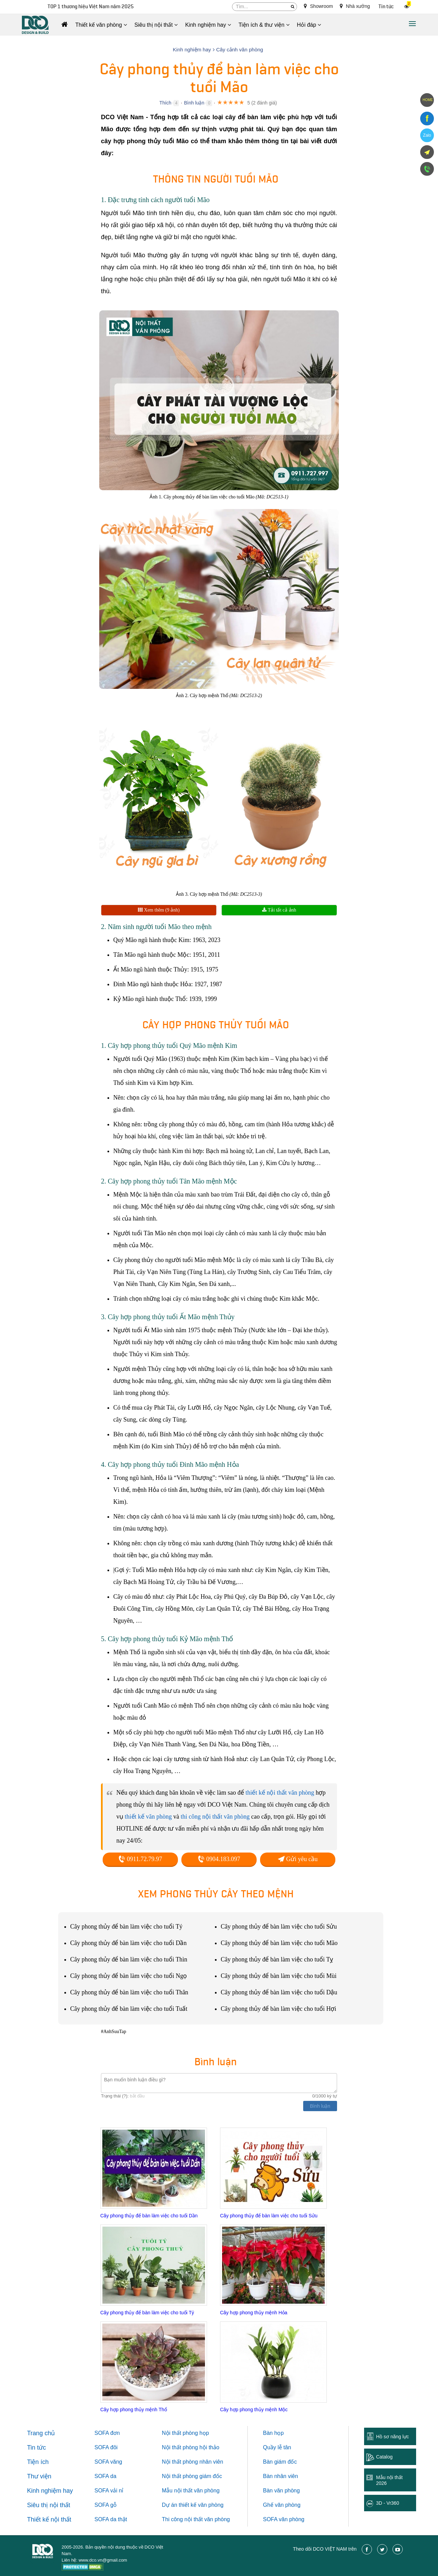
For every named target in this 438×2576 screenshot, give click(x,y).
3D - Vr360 (387, 2503)
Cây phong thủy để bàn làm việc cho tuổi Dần (149, 2215)
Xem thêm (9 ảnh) (159, 910)
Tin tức (386, 6)
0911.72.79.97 (140, 1859)
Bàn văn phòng (281, 2490)
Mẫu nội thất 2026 (389, 2480)
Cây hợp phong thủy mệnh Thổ (133, 2409)
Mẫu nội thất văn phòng (191, 2490)
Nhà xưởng (355, 6)
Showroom (318, 6)
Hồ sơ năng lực (392, 2436)
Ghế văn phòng (282, 2505)
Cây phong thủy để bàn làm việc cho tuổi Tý (147, 2312)
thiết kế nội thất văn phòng (279, 1792)
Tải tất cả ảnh (279, 910)
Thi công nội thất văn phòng (196, 2519)
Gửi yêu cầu (298, 1859)
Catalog (384, 2457)
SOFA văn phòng (284, 2519)
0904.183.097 (219, 1859)
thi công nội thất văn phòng (215, 1816)
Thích (165, 103)
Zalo (427, 135)
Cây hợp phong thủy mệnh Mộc (253, 2409)
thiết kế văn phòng (148, 1816)
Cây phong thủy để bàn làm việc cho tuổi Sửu (269, 2215)
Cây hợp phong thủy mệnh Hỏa (253, 2312)
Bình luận (194, 103)
